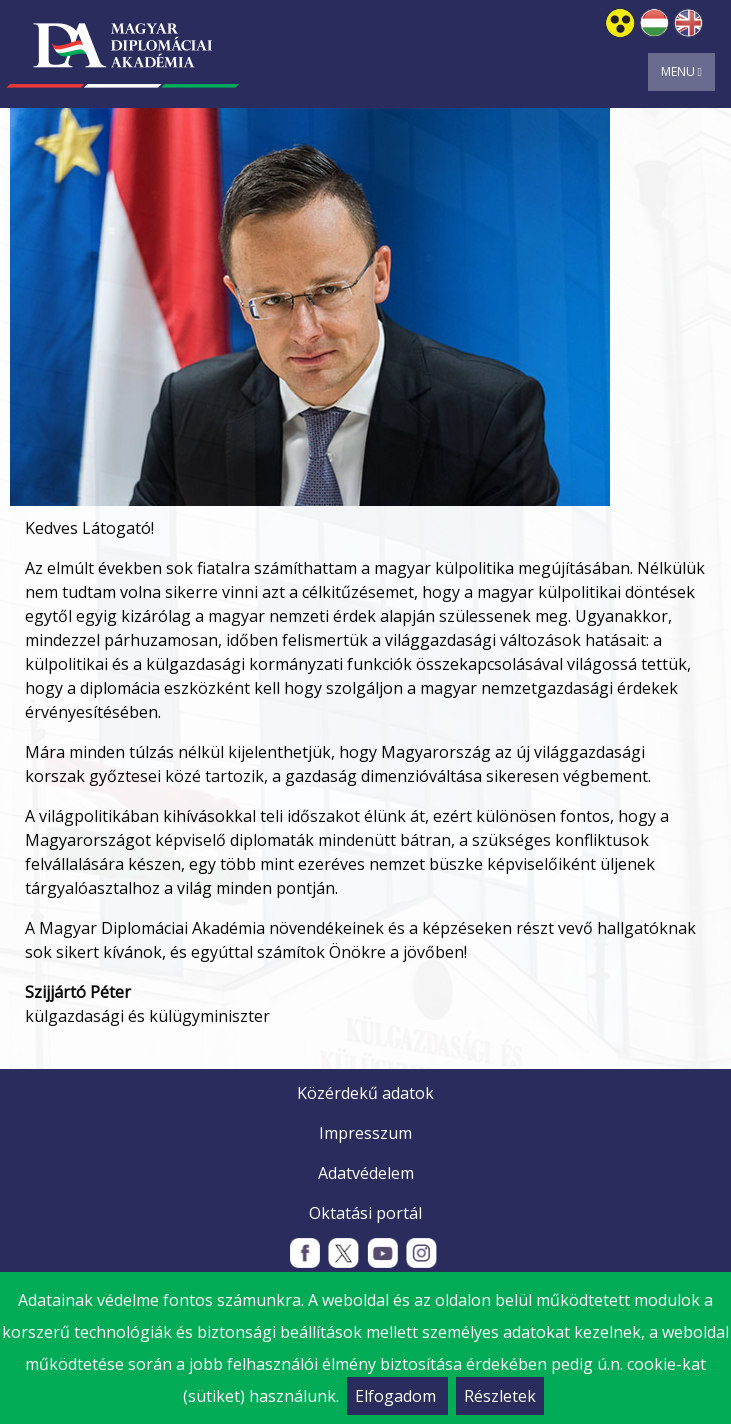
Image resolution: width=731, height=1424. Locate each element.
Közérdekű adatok (365, 1093)
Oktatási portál (365, 1213)
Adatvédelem (366, 1173)
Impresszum (365, 1133)
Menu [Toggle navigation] (681, 71)
